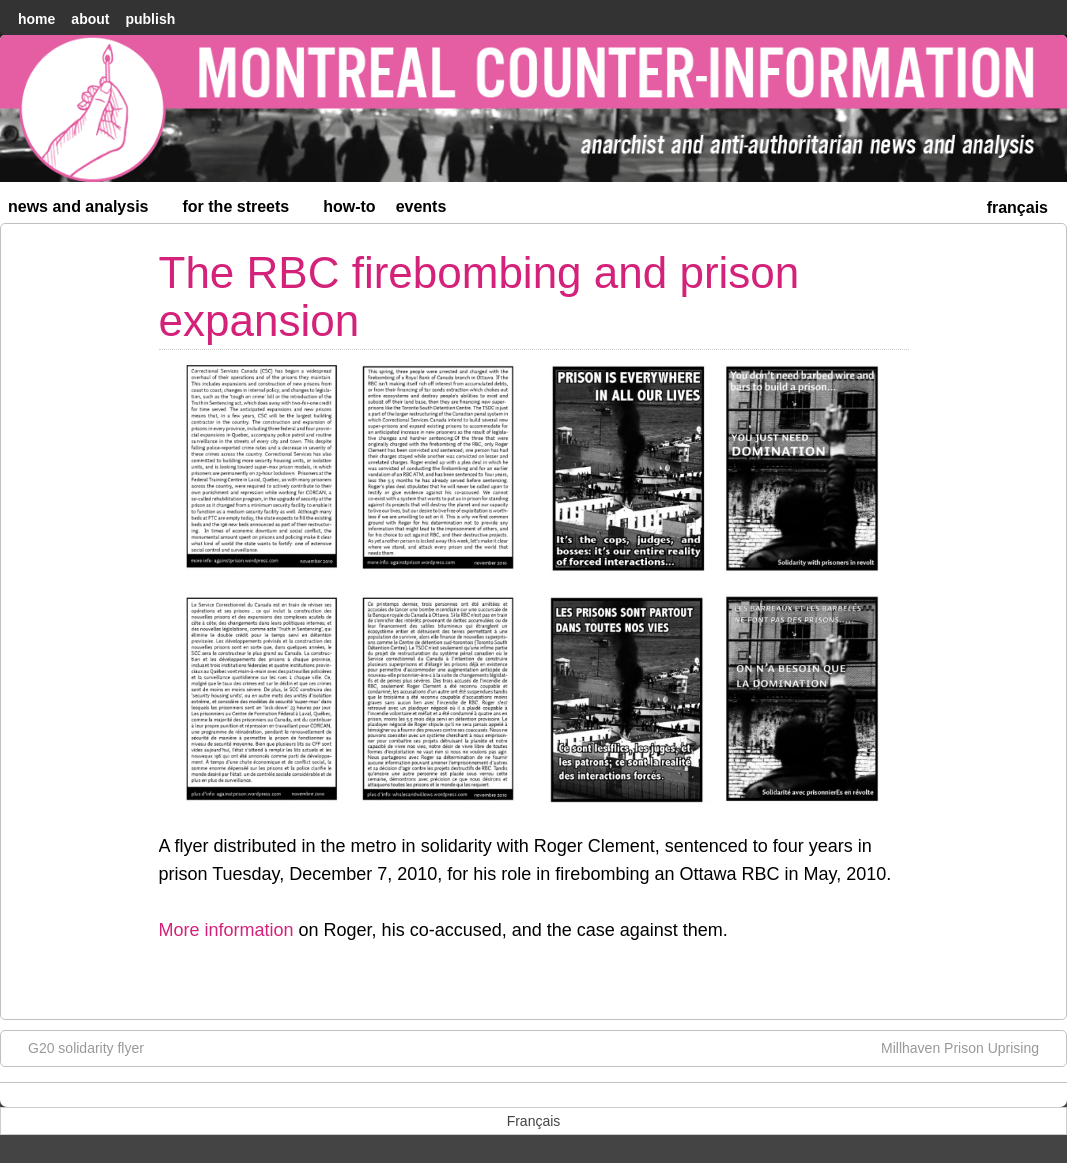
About (90, 19)
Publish (150, 19)
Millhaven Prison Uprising (970, 1047)
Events (421, 206)
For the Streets (245, 210)
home (36, 19)
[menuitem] (1017, 205)
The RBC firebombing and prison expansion (479, 296)
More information (226, 930)
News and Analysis (87, 210)
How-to (349, 206)
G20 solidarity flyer (76, 1047)
